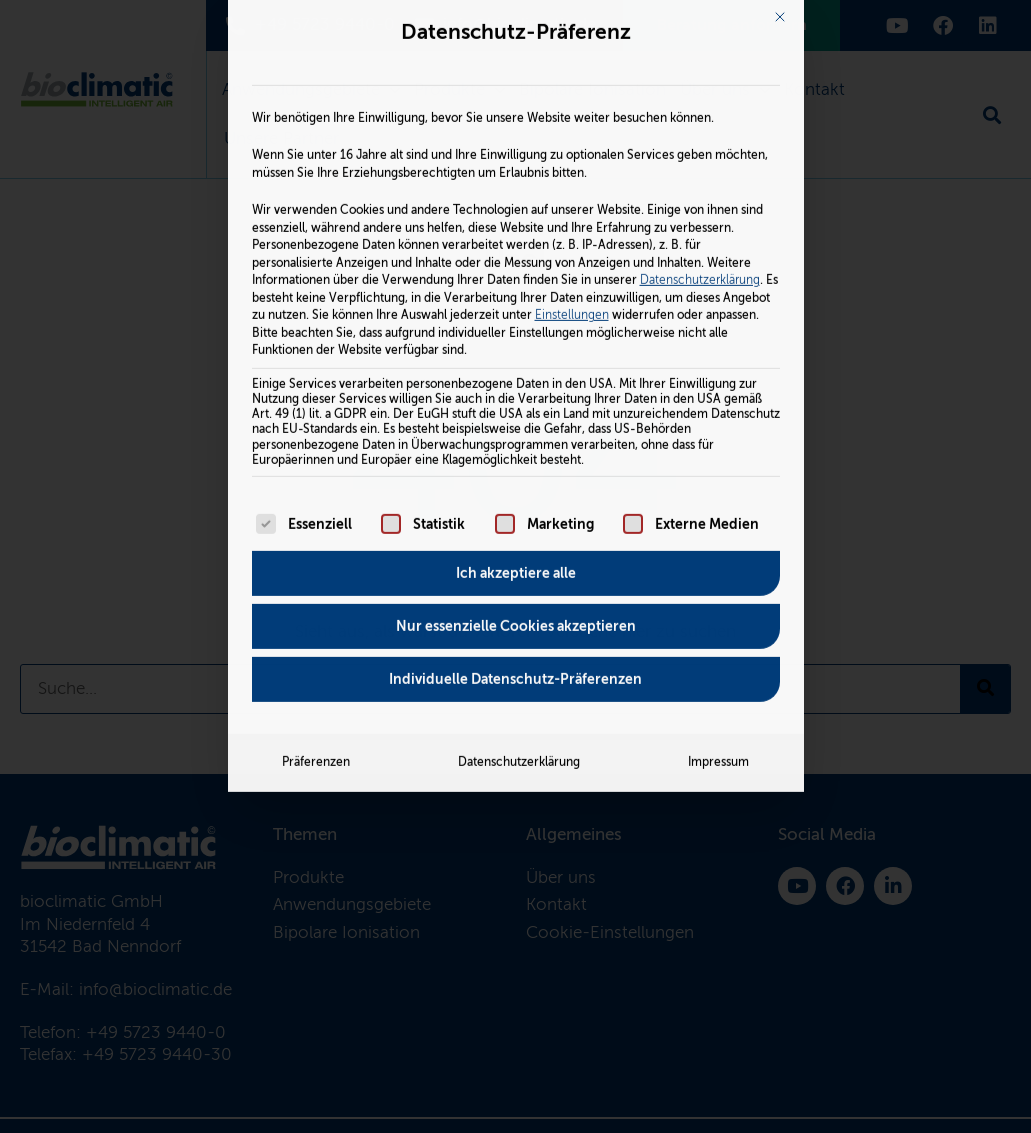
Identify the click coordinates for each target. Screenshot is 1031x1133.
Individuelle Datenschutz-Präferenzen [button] (515, 449)
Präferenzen (316, 532)
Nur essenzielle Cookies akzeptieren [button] (516, 396)
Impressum (718, 532)
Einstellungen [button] (572, 84)
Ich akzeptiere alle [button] (516, 343)
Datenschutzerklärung (700, 49)
